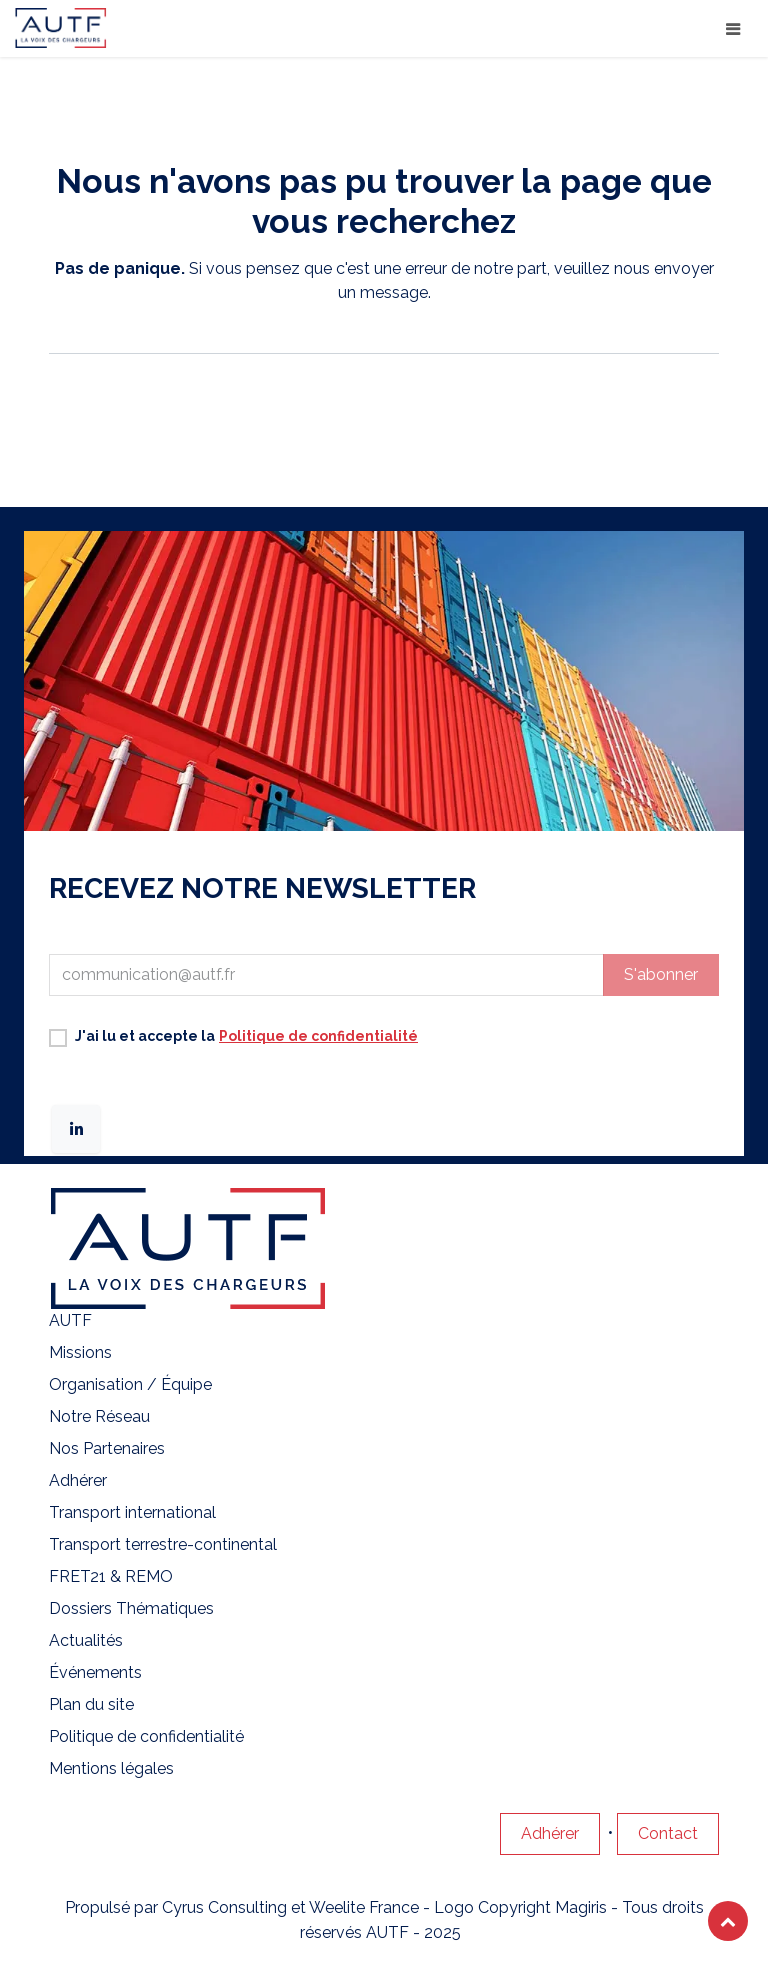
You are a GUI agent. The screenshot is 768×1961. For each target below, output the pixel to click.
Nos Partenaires (107, 1448)
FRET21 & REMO (113, 1576)
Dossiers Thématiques (131, 1608)
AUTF (70, 1320)
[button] (661, 975)
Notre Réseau (99, 1416)
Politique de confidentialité (146, 1736)
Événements (95, 1672)
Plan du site (91, 1704)
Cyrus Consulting (224, 1907)
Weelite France (364, 1907)
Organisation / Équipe (130, 1384)
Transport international (134, 1512)
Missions (80, 1352)
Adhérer (78, 1480)
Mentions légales (111, 1768)
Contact (668, 1833)
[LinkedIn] (76, 1129)
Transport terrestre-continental (165, 1544)
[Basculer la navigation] (733, 28)
